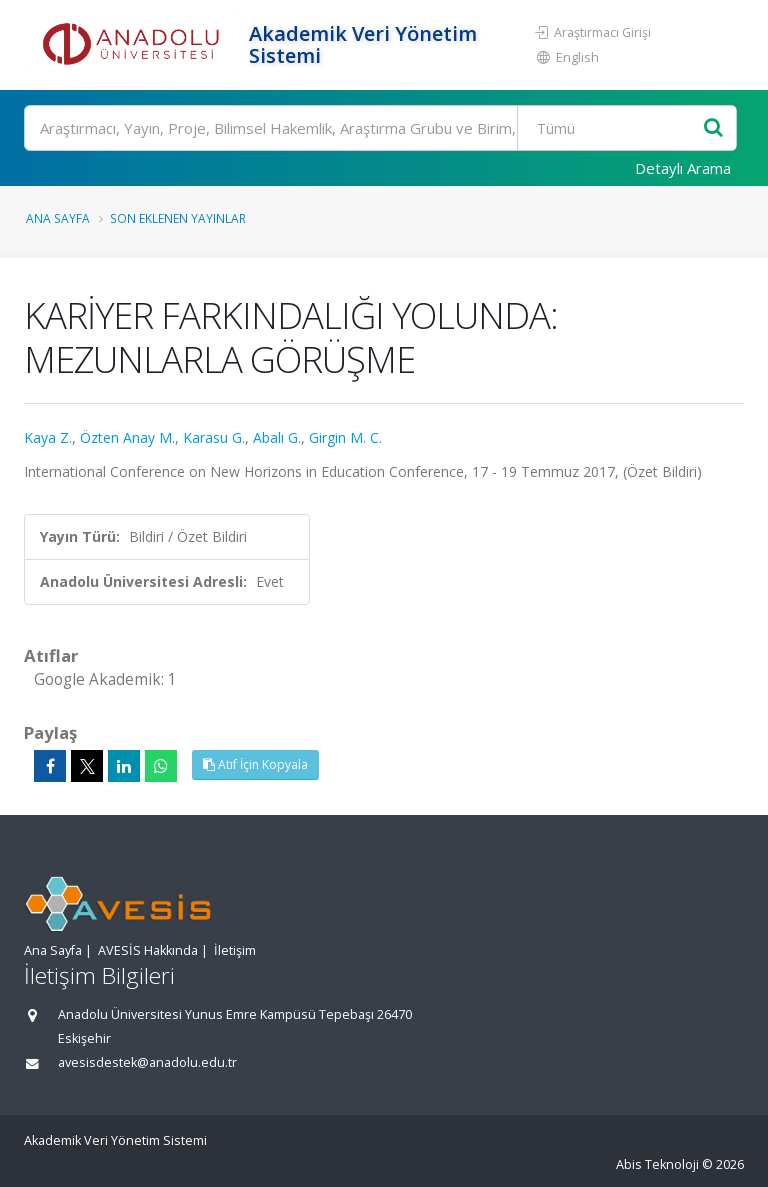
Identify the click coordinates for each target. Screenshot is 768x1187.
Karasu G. (214, 437)
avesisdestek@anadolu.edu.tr (147, 1062)
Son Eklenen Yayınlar (178, 218)
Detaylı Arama (683, 168)
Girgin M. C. (345, 437)
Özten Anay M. (127, 437)
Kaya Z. (48, 437)
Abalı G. (277, 437)
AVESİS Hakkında (148, 950)
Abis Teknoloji (657, 1164)
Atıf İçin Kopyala (255, 764)
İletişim (235, 950)
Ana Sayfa (58, 218)
